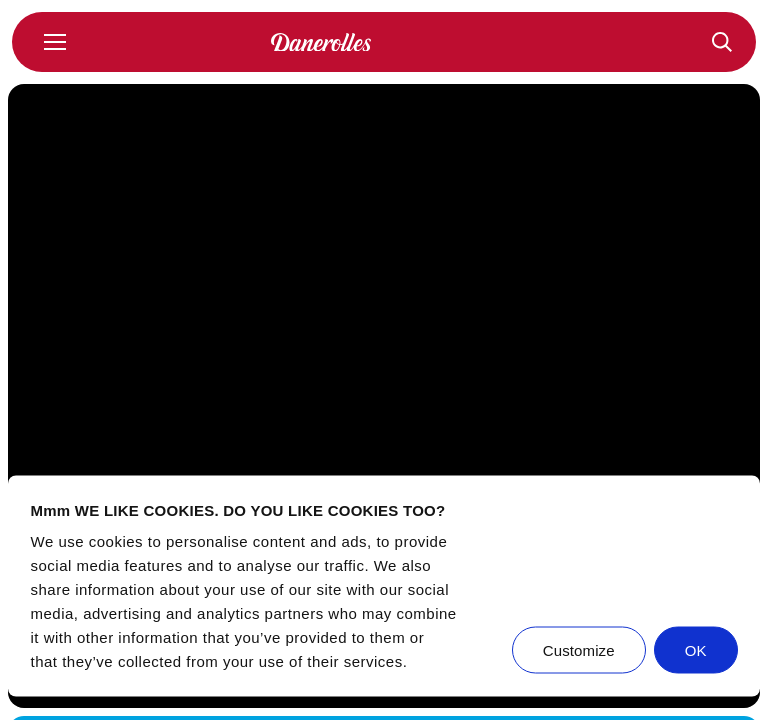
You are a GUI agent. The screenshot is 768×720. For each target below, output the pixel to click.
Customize (579, 650)
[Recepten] (722, 42)
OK (696, 650)
